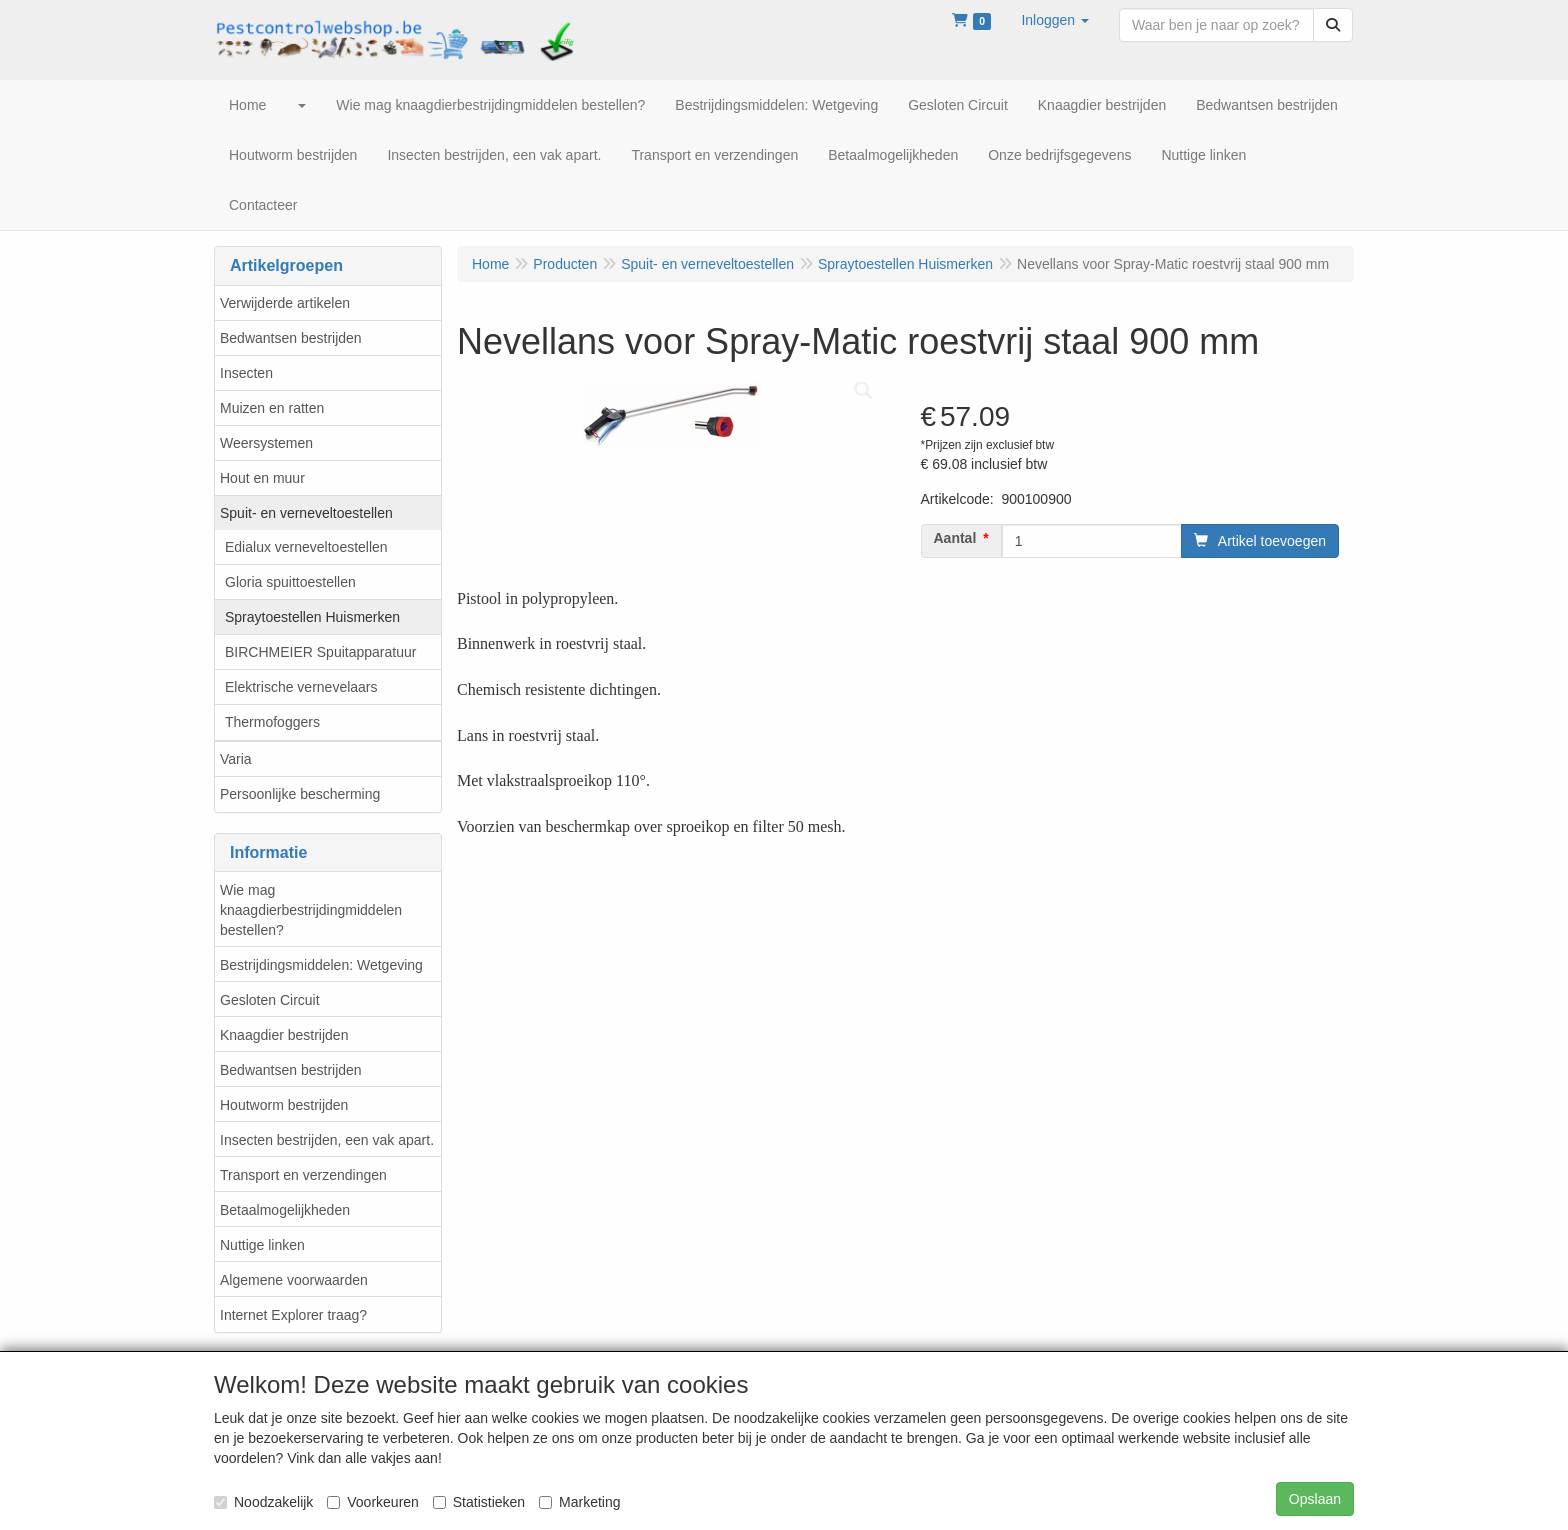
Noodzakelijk (263, 1502)
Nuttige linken (262, 1245)
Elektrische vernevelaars (301, 687)
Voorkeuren (373, 1502)
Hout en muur (262, 478)
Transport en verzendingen (303, 1175)
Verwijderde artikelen (285, 303)
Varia (236, 759)
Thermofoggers (272, 722)
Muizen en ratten (272, 408)
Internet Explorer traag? (293, 1315)
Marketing (579, 1502)
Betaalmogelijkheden (285, 1210)
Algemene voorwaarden (294, 1280)
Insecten (246, 373)
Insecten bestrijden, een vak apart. (327, 1140)
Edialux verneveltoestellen (306, 547)
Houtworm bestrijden (284, 1105)
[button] (1055, 20)
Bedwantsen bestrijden (291, 338)
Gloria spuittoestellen (290, 582)
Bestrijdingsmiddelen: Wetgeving (321, 965)
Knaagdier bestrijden (284, 1035)
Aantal (955, 538)
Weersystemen (266, 443)
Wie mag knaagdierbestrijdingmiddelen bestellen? (311, 910)
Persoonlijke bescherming (300, 794)
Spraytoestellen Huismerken (312, 617)
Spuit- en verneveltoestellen (306, 513)
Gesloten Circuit (270, 1000)
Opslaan (1315, 1499)
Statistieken (479, 1502)
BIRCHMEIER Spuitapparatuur (320, 652)
